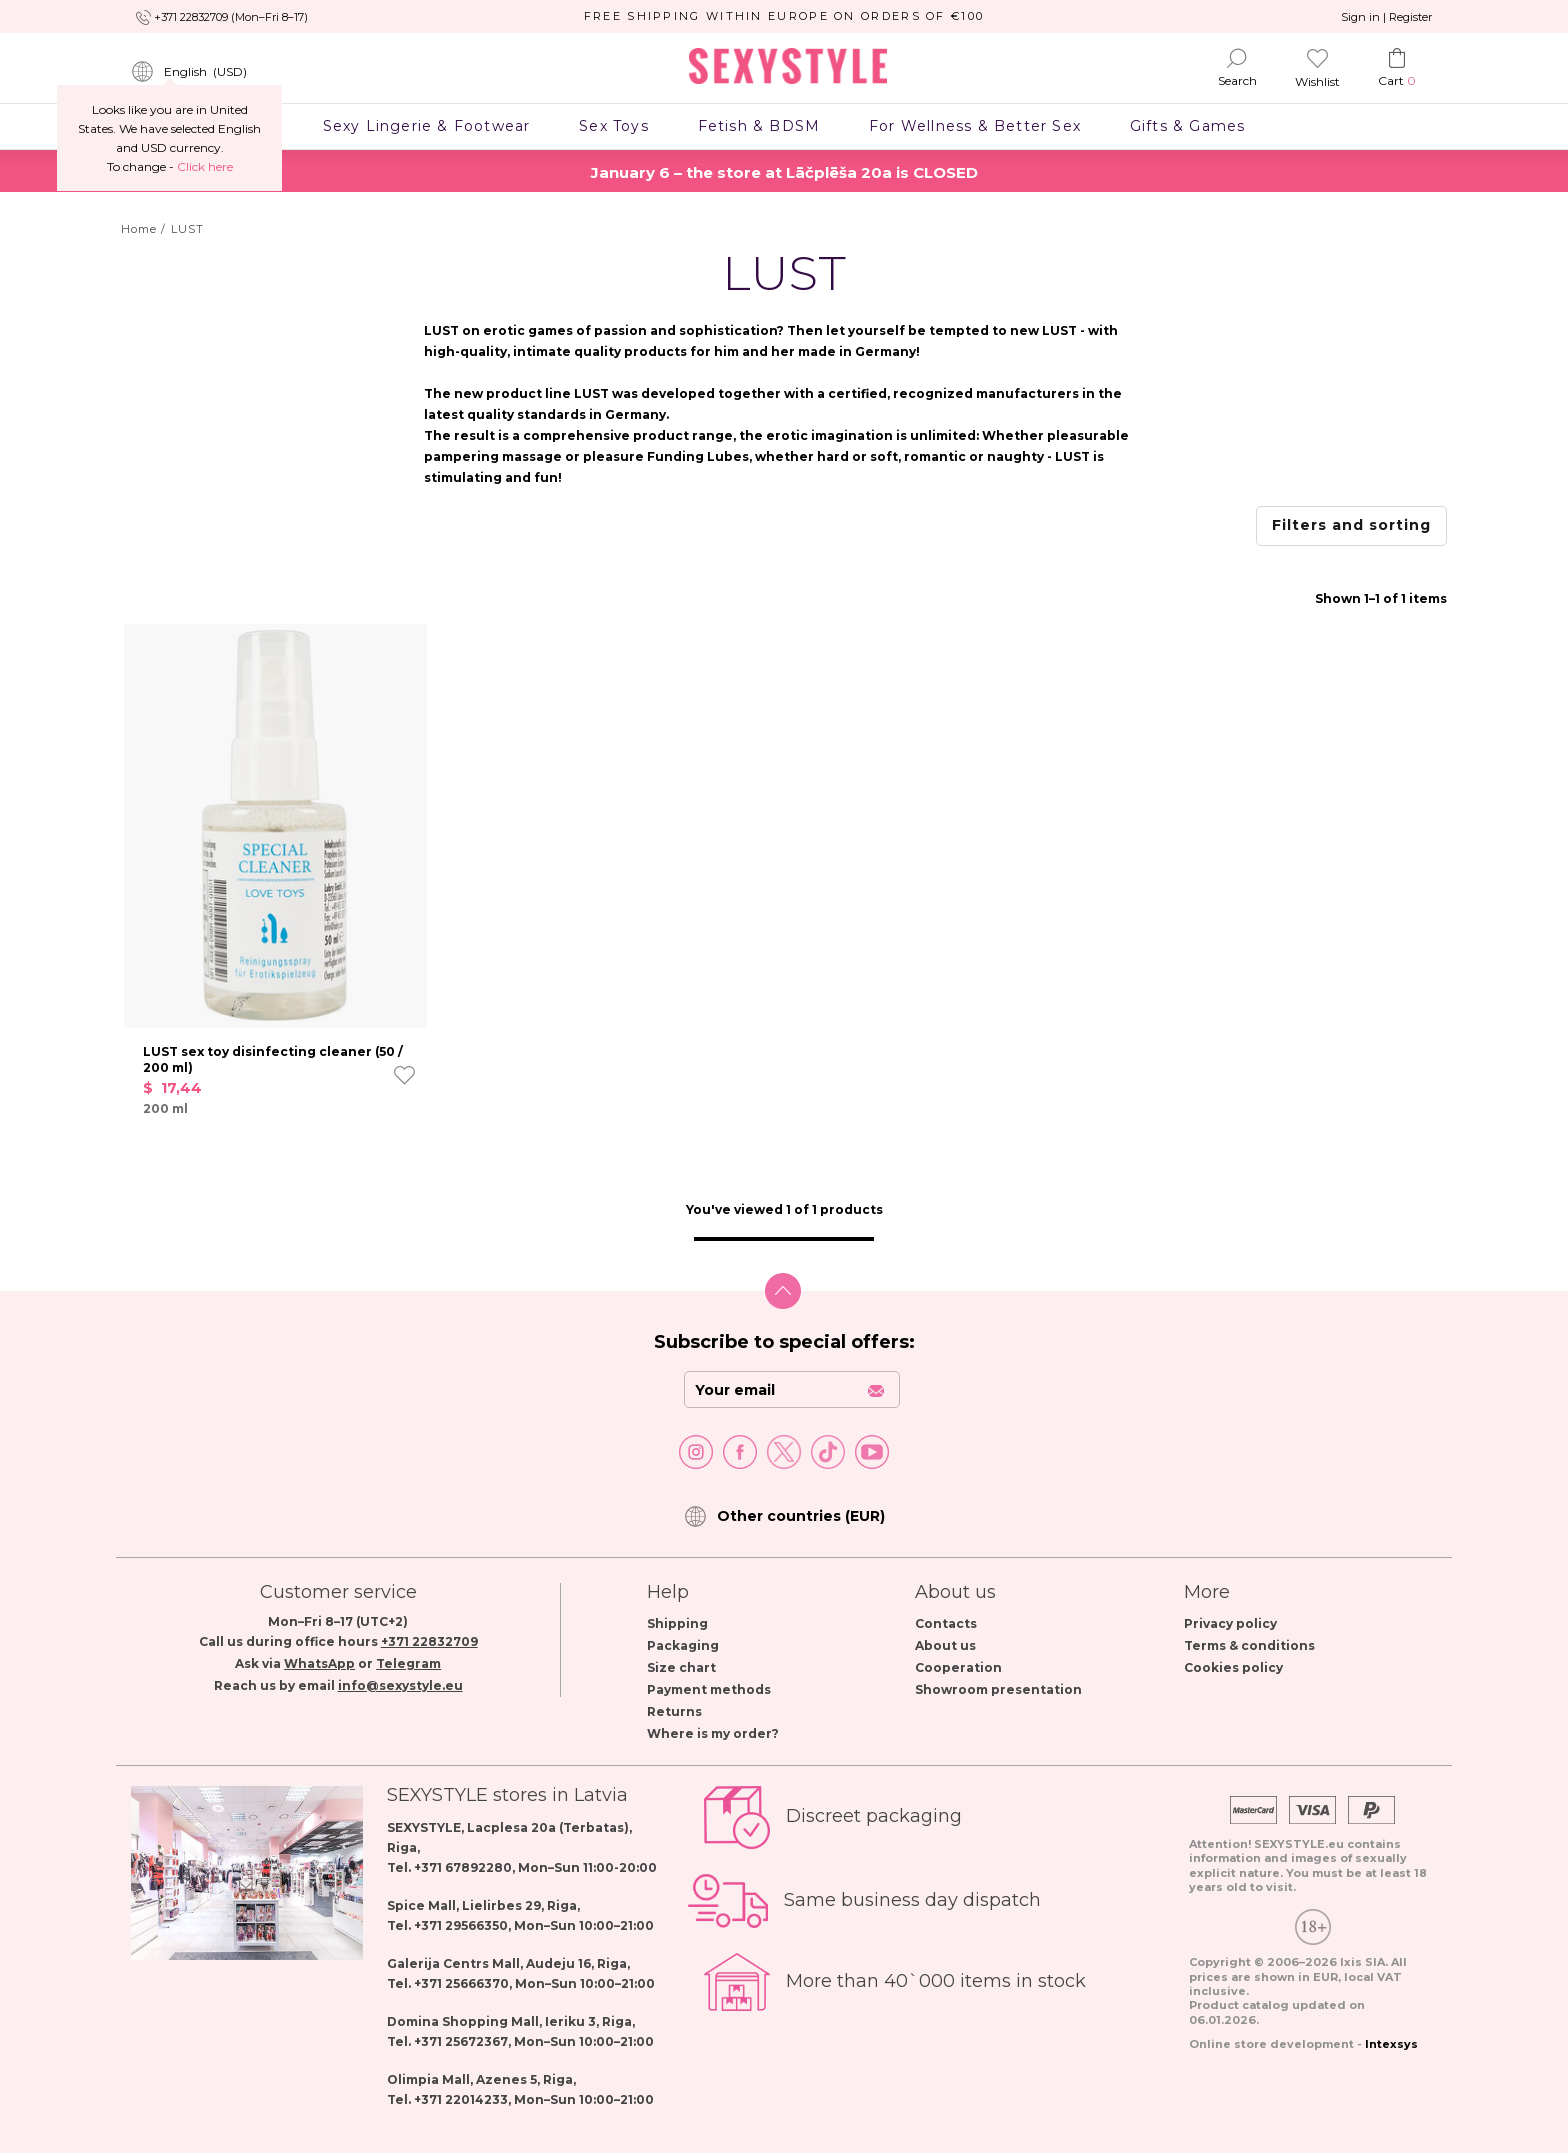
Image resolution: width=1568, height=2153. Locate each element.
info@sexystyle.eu (400, 1685)
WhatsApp (319, 1663)
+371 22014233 (461, 2099)
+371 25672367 (461, 2041)
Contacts (946, 1623)
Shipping (677, 1623)
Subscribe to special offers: (784, 1342)
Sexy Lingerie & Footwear (426, 126)
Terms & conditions (1249, 1645)
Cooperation (958, 1667)
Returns (674, 1711)
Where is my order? (713, 1733)
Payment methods (709, 1689)
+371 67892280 (463, 1867)
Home (139, 229)
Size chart (681, 1667)
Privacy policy (1230, 1623)
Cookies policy (1233, 1667)
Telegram (408, 1663)
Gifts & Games (1187, 126)
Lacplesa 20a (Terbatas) (548, 1827)
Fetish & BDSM (758, 126)
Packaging (683, 1645)
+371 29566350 (461, 1925)
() (189, 72)
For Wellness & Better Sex (975, 126)
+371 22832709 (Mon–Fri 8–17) (231, 17)
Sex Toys (614, 126)
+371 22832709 (429, 1641)
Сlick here (205, 166)
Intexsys (1391, 2044)
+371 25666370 (461, 1983)
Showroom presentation (998, 1689)
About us (945, 1645)
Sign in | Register (1386, 17)
